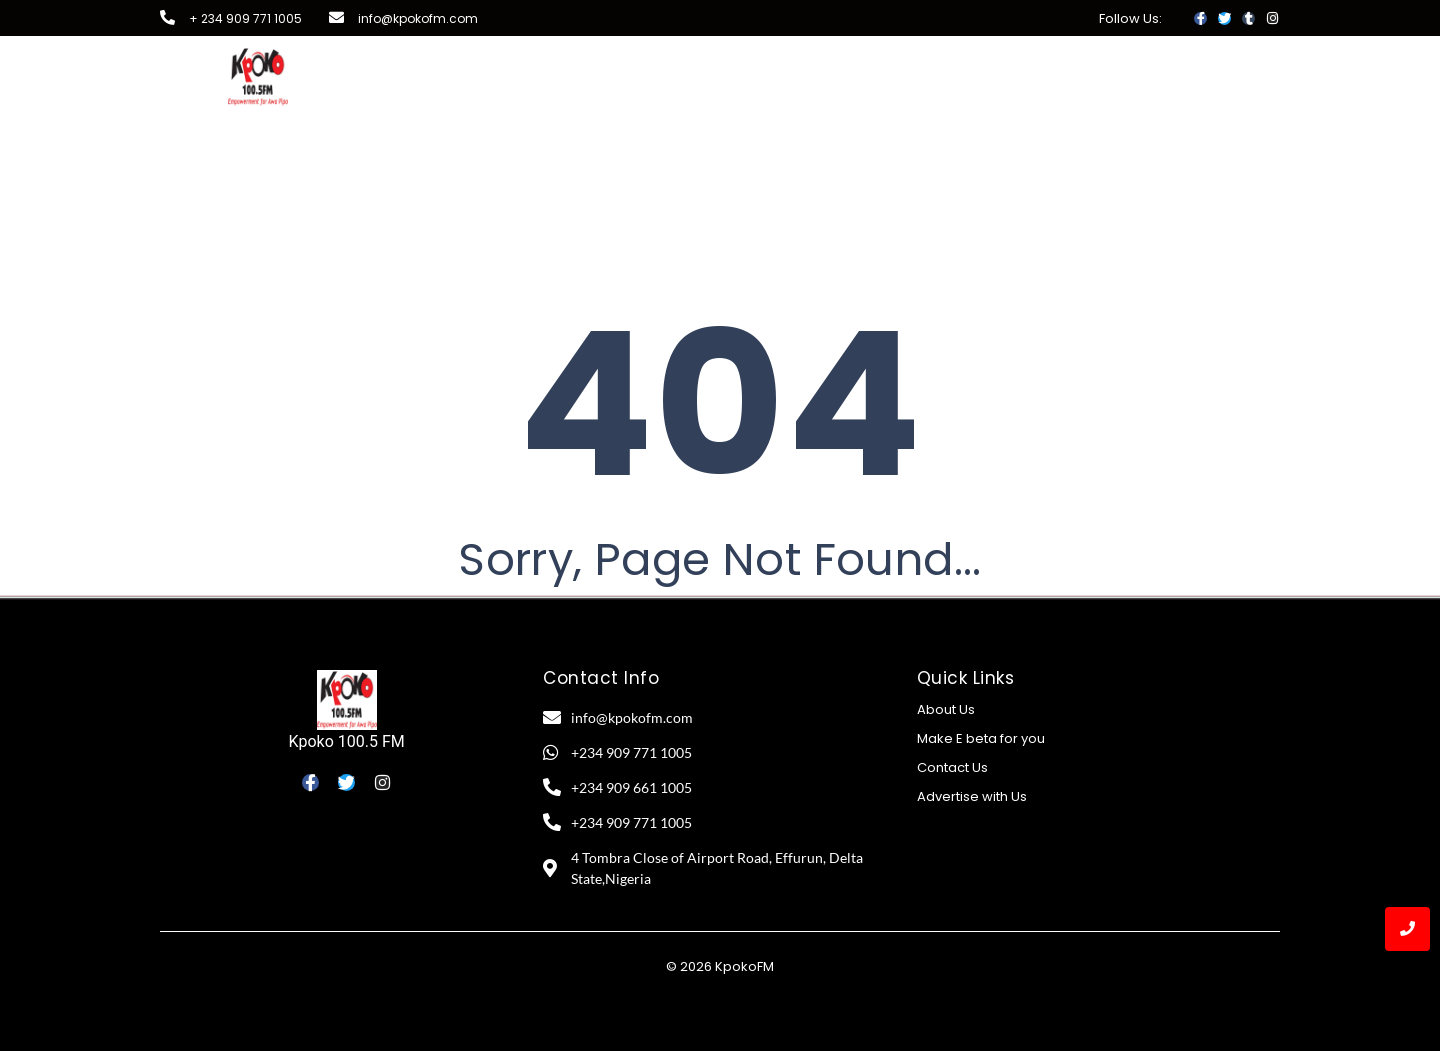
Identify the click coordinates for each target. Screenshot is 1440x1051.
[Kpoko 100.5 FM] (347, 700)
